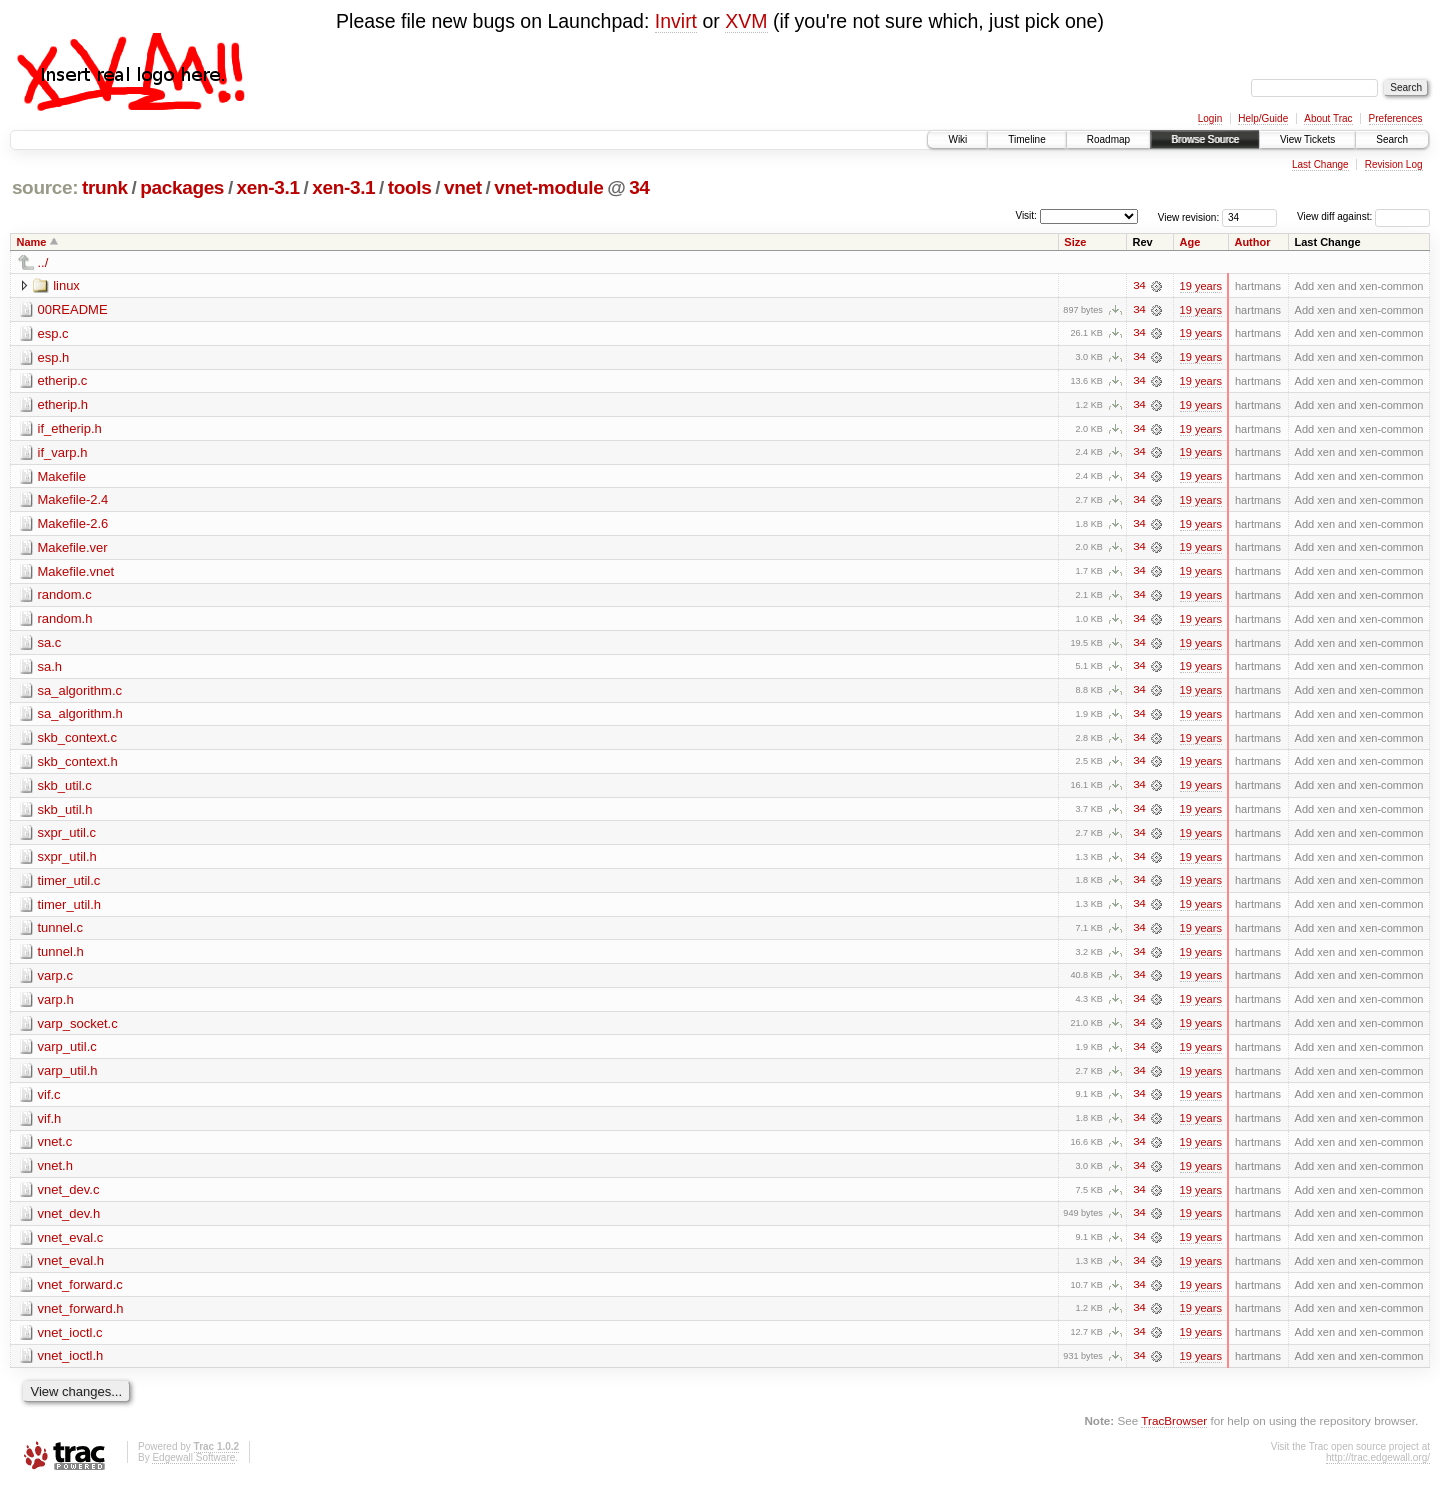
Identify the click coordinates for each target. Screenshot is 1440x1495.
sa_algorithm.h (80, 717)
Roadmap (1108, 139)
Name (32, 242)
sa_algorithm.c (80, 693)
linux (66, 285)
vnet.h (55, 1173)
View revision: (1189, 216)
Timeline (1026, 139)
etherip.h (63, 405)
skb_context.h (78, 765)
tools (410, 187)
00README (73, 309)
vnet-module (548, 187)
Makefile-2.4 (73, 501)
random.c (65, 597)
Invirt (676, 21)
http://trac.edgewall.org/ (1378, 1467)
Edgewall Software (193, 1467)
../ (43, 262)
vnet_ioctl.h (71, 1365)
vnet (463, 187)
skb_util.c (65, 789)
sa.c (50, 645)
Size (1075, 242)
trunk (105, 187)
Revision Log (1394, 164)
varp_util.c (67, 1053)
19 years (1201, 286)
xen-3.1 (268, 187)
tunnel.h (61, 957)
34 (639, 187)
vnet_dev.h (69, 1221)
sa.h (50, 669)
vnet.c (55, 1149)
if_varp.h (63, 453)
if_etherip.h (70, 429)
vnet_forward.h (81, 1317)
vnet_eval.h (71, 1269)
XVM (746, 21)
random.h (65, 621)
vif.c (49, 1101)
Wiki (957, 139)
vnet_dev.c (69, 1197)
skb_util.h (65, 813)
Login (1210, 118)
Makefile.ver (73, 549)
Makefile (62, 477)
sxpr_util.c (67, 837)
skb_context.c (78, 741)
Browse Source (1205, 139)
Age (1190, 242)
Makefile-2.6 (73, 525)
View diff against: (1363, 216)
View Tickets (1307, 139)
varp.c (55, 981)
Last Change (1320, 164)
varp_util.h (68, 1077)
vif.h (50, 1125)
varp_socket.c (78, 1029)
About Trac (1328, 118)
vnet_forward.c (80, 1293)
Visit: (1026, 215)
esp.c (53, 333)
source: (45, 187)
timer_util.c (69, 885)
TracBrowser (1174, 1430)
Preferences (1396, 118)
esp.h (54, 357)
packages (182, 187)
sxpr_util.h (67, 861)
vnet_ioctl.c (70, 1341)
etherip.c (63, 381)
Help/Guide (1263, 118)
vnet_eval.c (71, 1245)
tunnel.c (61, 933)
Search (1392, 139)
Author (1252, 242)
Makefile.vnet (76, 573)
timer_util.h (70, 909)
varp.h (56, 1005)
